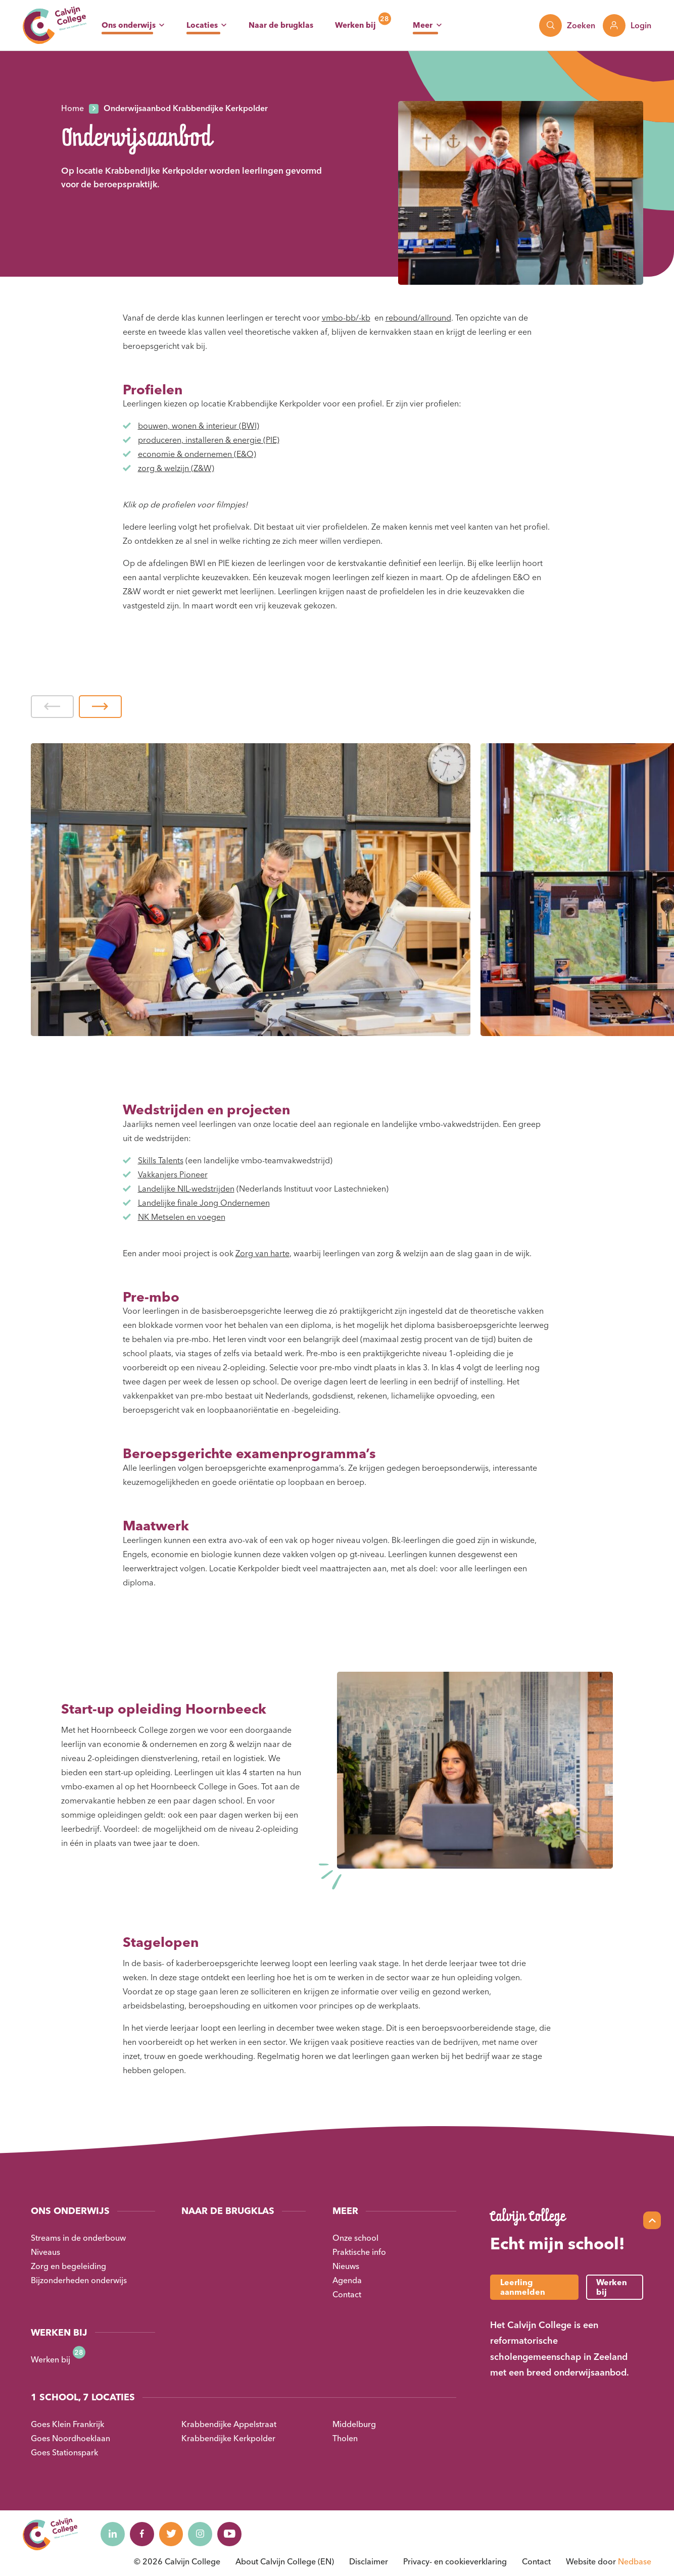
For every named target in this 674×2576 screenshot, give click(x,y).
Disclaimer (368, 2561)
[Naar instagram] (204, 2534)
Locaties (202, 25)
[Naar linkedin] (113, 2534)
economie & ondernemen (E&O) (197, 454)
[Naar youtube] (234, 2534)
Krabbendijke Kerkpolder (228, 2438)
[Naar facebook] (143, 2534)
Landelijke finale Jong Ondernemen (204, 1203)
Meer (422, 25)
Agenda (347, 2280)
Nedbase (634, 2561)
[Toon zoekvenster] (567, 25)
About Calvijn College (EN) (284, 2561)
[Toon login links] (627, 25)
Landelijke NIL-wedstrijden (186, 1188)
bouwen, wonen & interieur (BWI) (198, 426)
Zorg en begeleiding (68, 2266)
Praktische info (359, 2252)
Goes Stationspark (64, 2452)
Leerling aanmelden (522, 2287)
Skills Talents (160, 1160)
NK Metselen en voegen (181, 1217)
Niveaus (45, 2252)
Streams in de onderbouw (78, 2238)
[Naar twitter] (173, 2534)
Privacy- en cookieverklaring (455, 2561)
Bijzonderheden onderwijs (79, 2280)
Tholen (345, 2438)
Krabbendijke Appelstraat (228, 2424)
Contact (346, 2294)
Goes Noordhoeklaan (70, 2438)
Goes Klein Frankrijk (67, 2424)
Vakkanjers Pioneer (173, 1174)
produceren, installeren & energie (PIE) (208, 440)
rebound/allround (418, 318)
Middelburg (354, 2424)
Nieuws (345, 2266)
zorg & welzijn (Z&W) (176, 468)
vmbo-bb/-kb (346, 318)
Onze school (355, 2238)
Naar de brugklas (281, 25)
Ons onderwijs (129, 25)
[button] (52, 706)
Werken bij (355, 25)
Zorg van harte (262, 1253)
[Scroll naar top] (652, 2220)
